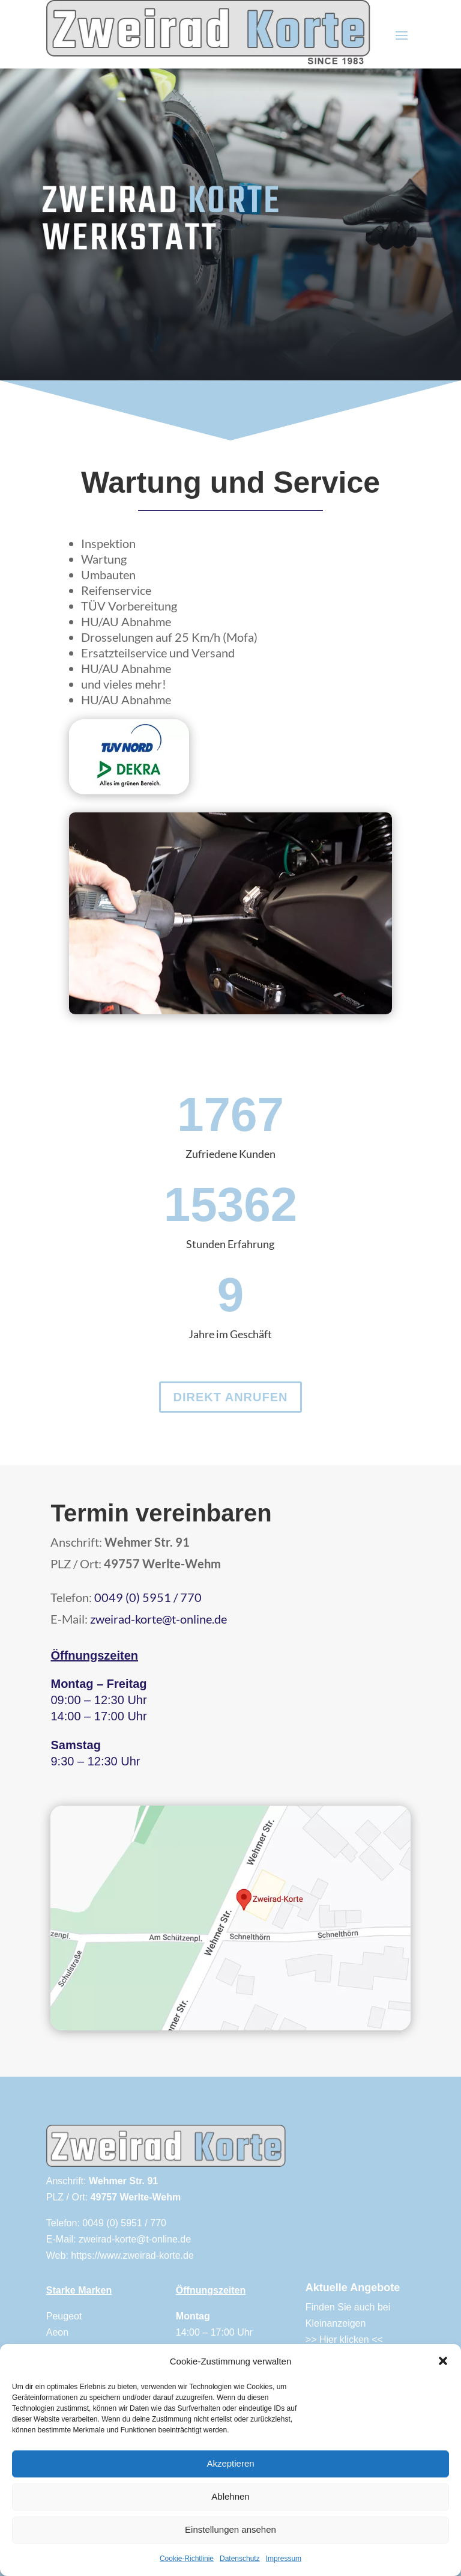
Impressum (283, 2558)
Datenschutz (240, 2558)
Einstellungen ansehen (230, 2529)
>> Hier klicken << (344, 2339)
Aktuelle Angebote (353, 2288)
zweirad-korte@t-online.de (158, 1619)
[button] (443, 2361)
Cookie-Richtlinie (187, 2558)
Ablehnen (230, 2496)
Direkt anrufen (230, 1397)
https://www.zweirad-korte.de (132, 2255)
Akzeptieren (230, 2463)
